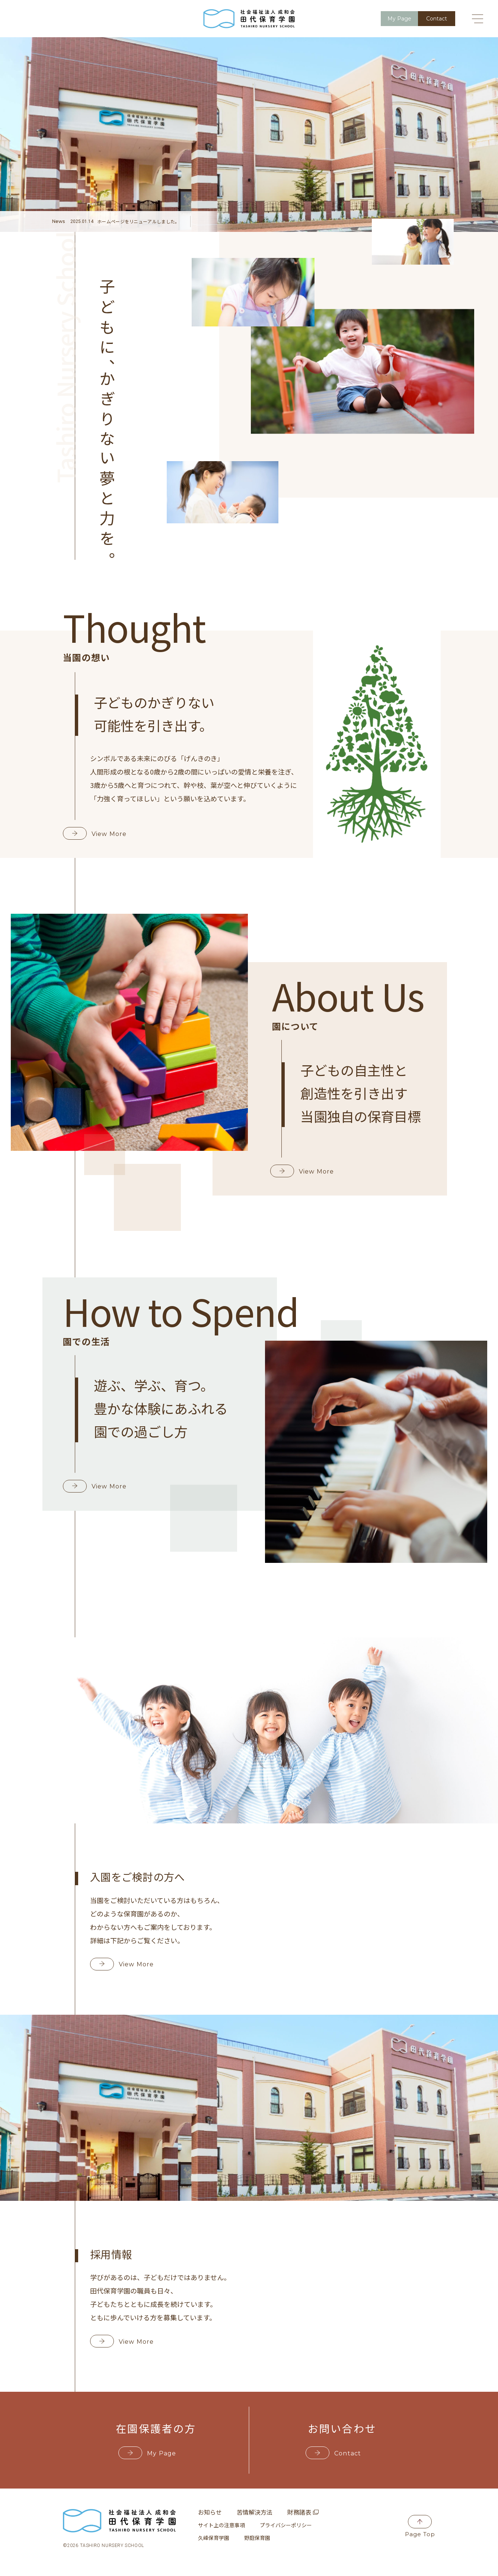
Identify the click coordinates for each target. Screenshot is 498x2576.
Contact (337, 2453)
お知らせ (210, 2512)
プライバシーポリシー (286, 2525)
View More (99, 833)
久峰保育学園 (213, 2537)
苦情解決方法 (254, 2512)
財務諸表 (303, 2512)
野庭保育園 (257, 2537)
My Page (151, 2453)
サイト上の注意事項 (221, 2525)
